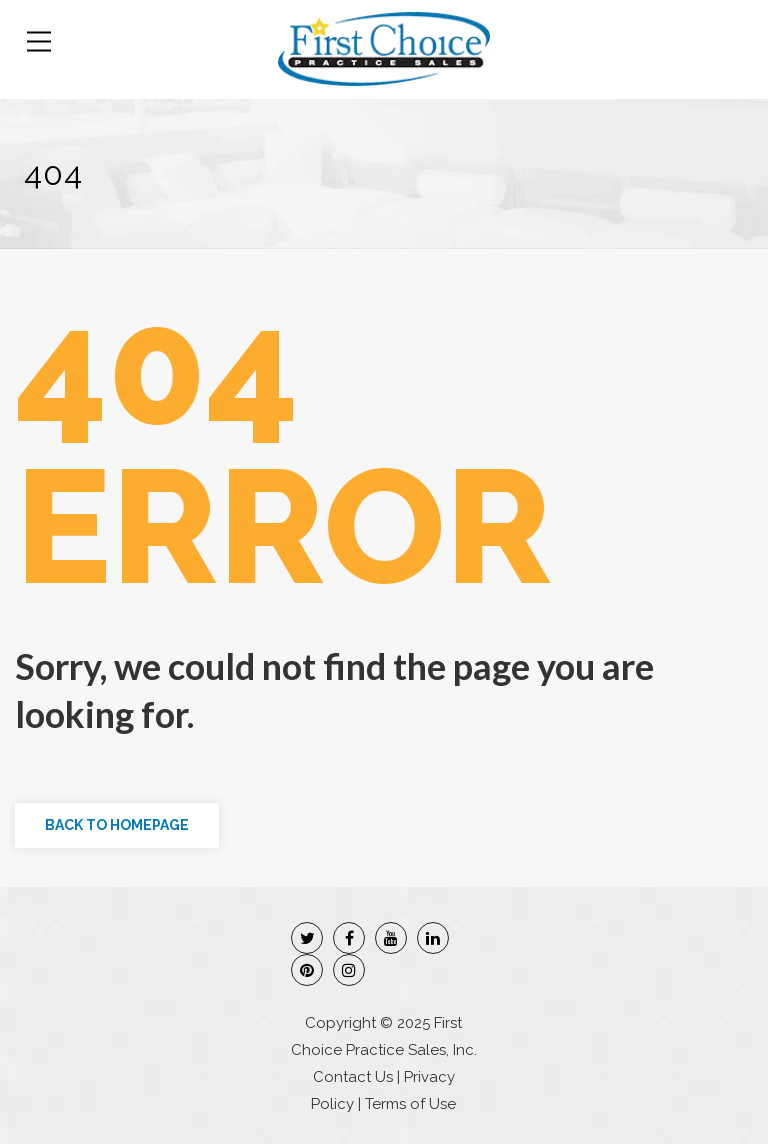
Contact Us (353, 1077)
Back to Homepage (117, 825)
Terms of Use (410, 1104)
